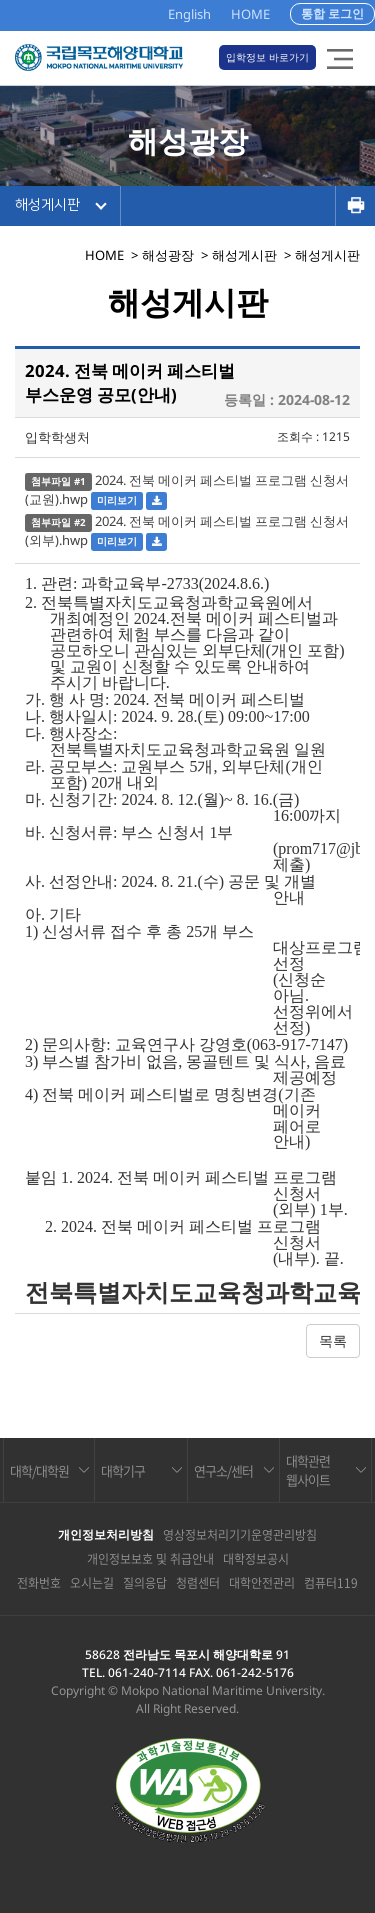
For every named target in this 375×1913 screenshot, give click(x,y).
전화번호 (39, 1583)
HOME (250, 14)
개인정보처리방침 (106, 1534)
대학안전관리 (262, 1583)
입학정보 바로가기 (267, 57)
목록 (333, 1340)
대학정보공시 (256, 1559)
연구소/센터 (223, 1470)
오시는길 (92, 1583)
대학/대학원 (39, 1470)
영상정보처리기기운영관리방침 (240, 1535)
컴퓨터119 (331, 1583)
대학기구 (123, 1470)
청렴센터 (198, 1583)
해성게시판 (47, 205)
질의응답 (145, 1583)
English (189, 14)
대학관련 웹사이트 (308, 1470)
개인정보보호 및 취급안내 (150, 1559)
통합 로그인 (332, 13)
